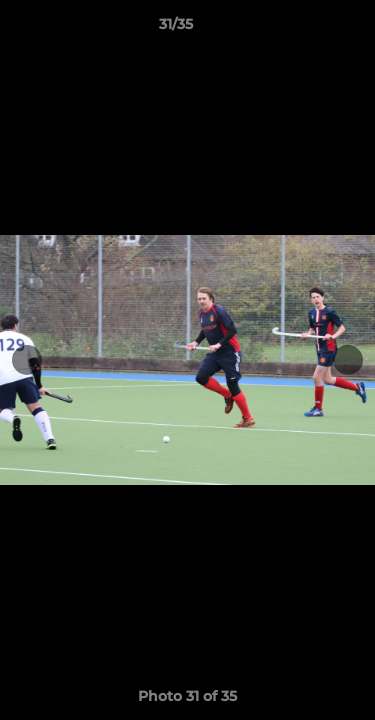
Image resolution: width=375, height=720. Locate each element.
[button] (303, 29)
